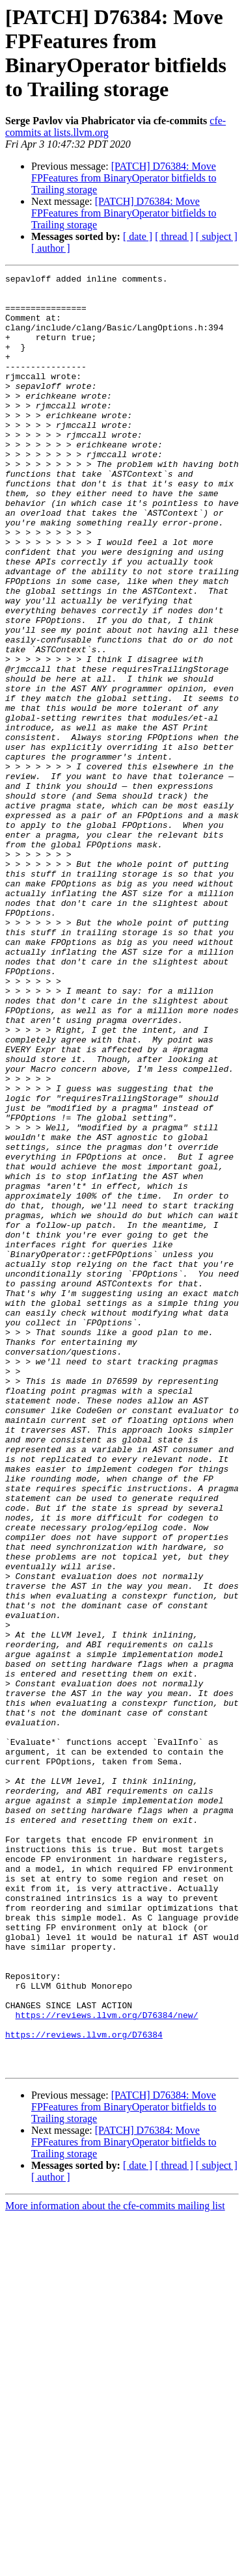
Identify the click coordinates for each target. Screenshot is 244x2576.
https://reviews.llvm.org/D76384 (84, 2387)
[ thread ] (174, 236)
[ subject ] (216, 236)
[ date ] (137, 236)
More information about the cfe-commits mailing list (115, 2564)
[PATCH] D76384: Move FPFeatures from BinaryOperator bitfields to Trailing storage (123, 178)
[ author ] (50, 248)
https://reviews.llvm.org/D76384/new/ (107, 2364)
